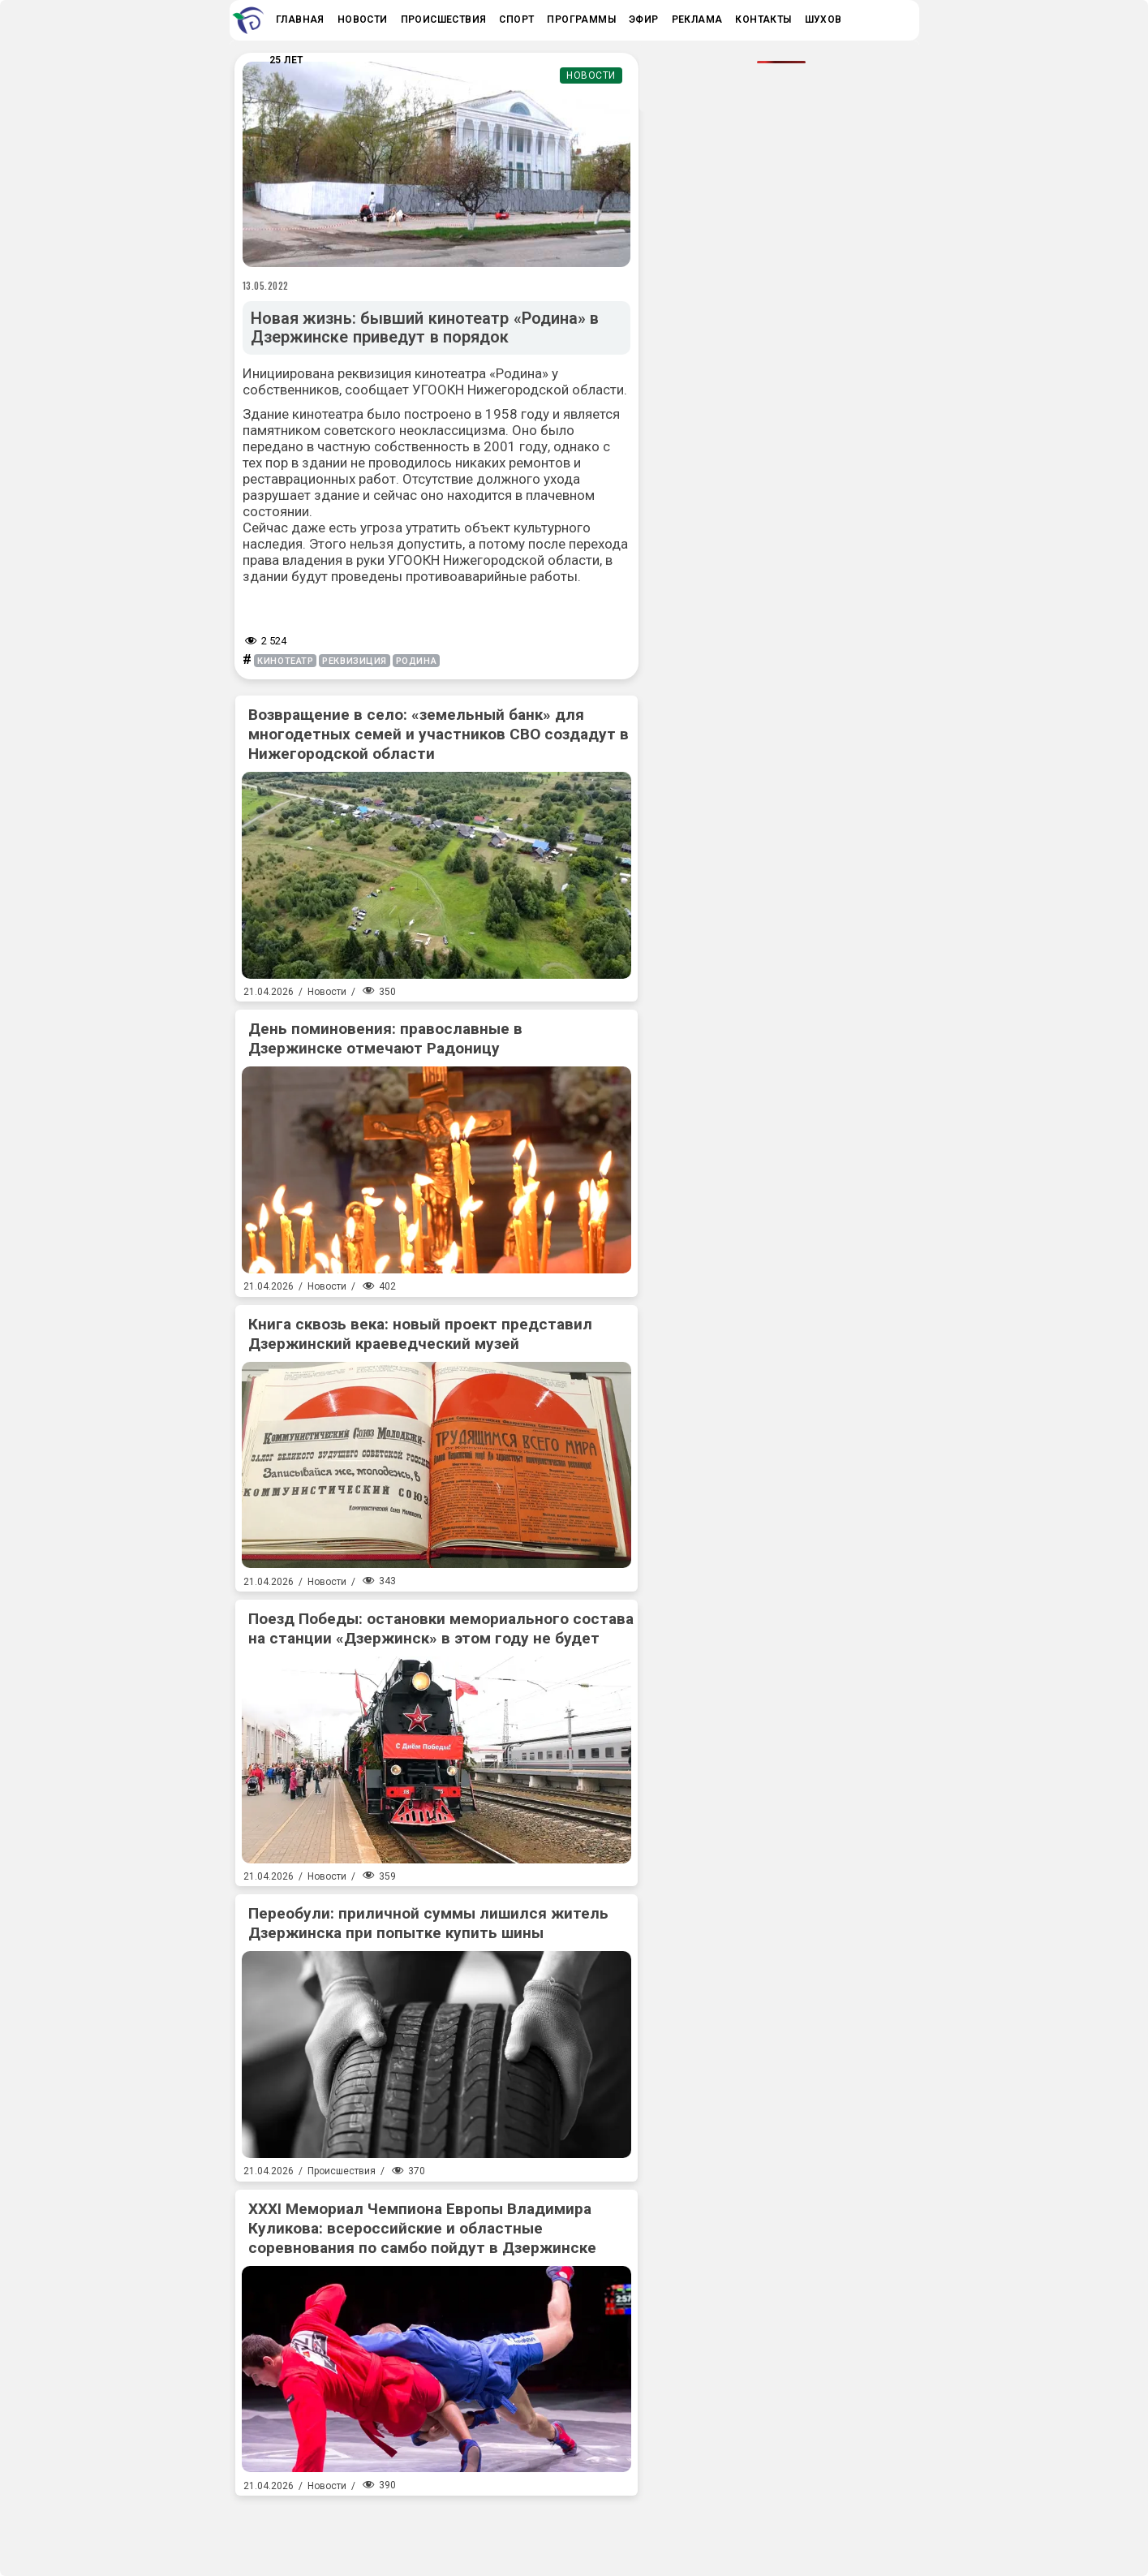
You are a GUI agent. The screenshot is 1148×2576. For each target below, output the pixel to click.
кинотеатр (285, 661)
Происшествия (341, 2171)
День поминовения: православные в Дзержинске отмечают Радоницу (385, 1038)
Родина (416, 661)
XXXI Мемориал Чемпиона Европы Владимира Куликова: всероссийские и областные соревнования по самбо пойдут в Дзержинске (422, 2228)
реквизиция (354, 661)
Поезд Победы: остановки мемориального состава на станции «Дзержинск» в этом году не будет (441, 1628)
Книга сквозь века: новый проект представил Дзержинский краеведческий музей (420, 1334)
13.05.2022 (266, 285)
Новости (591, 75)
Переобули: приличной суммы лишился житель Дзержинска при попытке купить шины (428, 1923)
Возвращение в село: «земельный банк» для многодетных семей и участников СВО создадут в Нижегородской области (438, 734)
